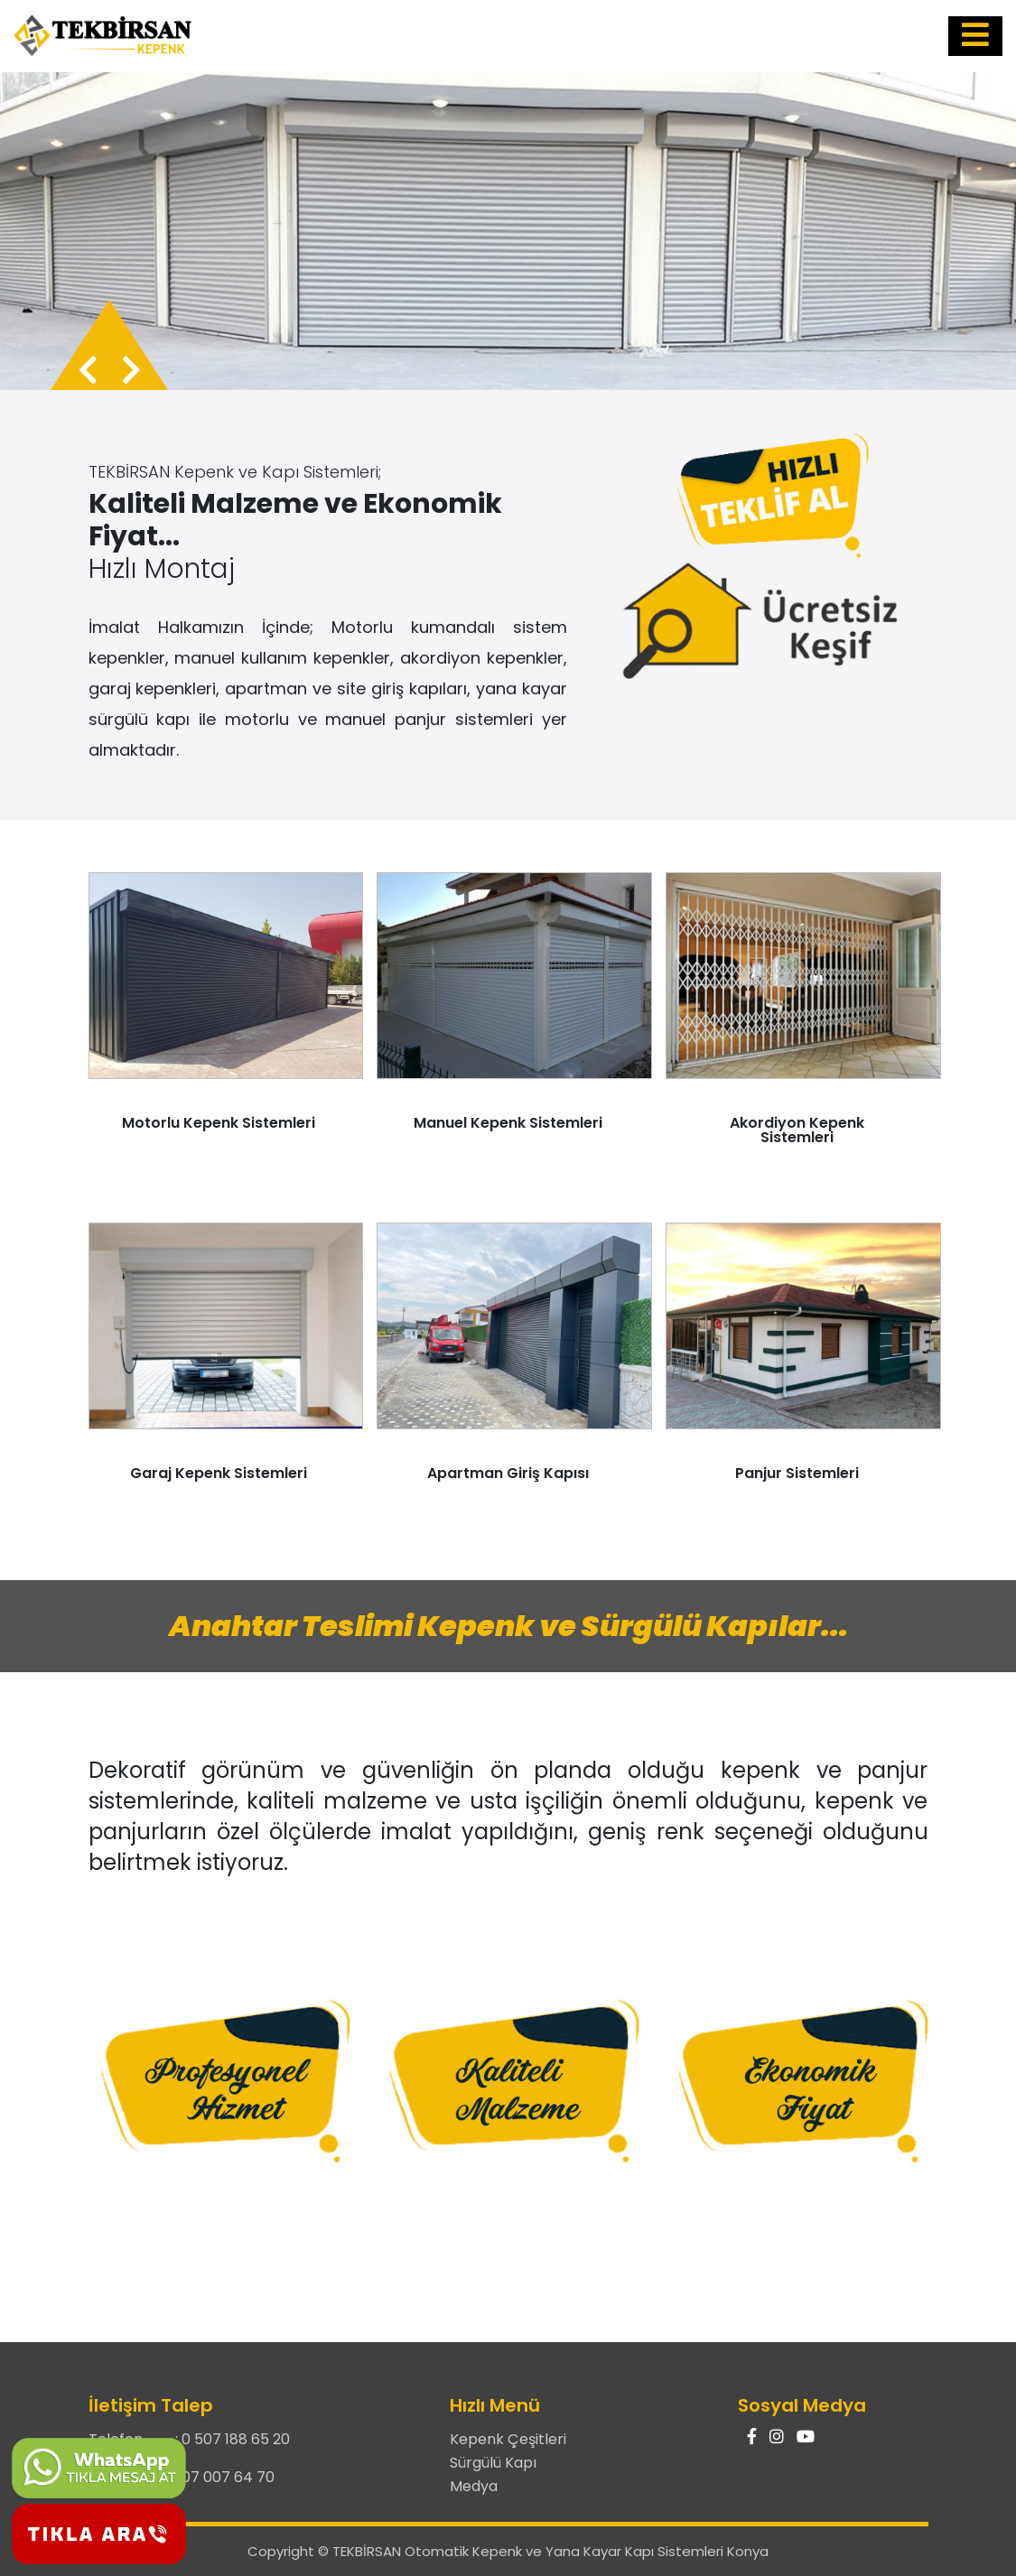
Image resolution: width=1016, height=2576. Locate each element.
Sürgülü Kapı (493, 2462)
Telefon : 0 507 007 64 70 (182, 2477)
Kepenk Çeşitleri (508, 2439)
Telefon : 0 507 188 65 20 (189, 2439)
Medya (474, 2486)
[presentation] (88, 370)
